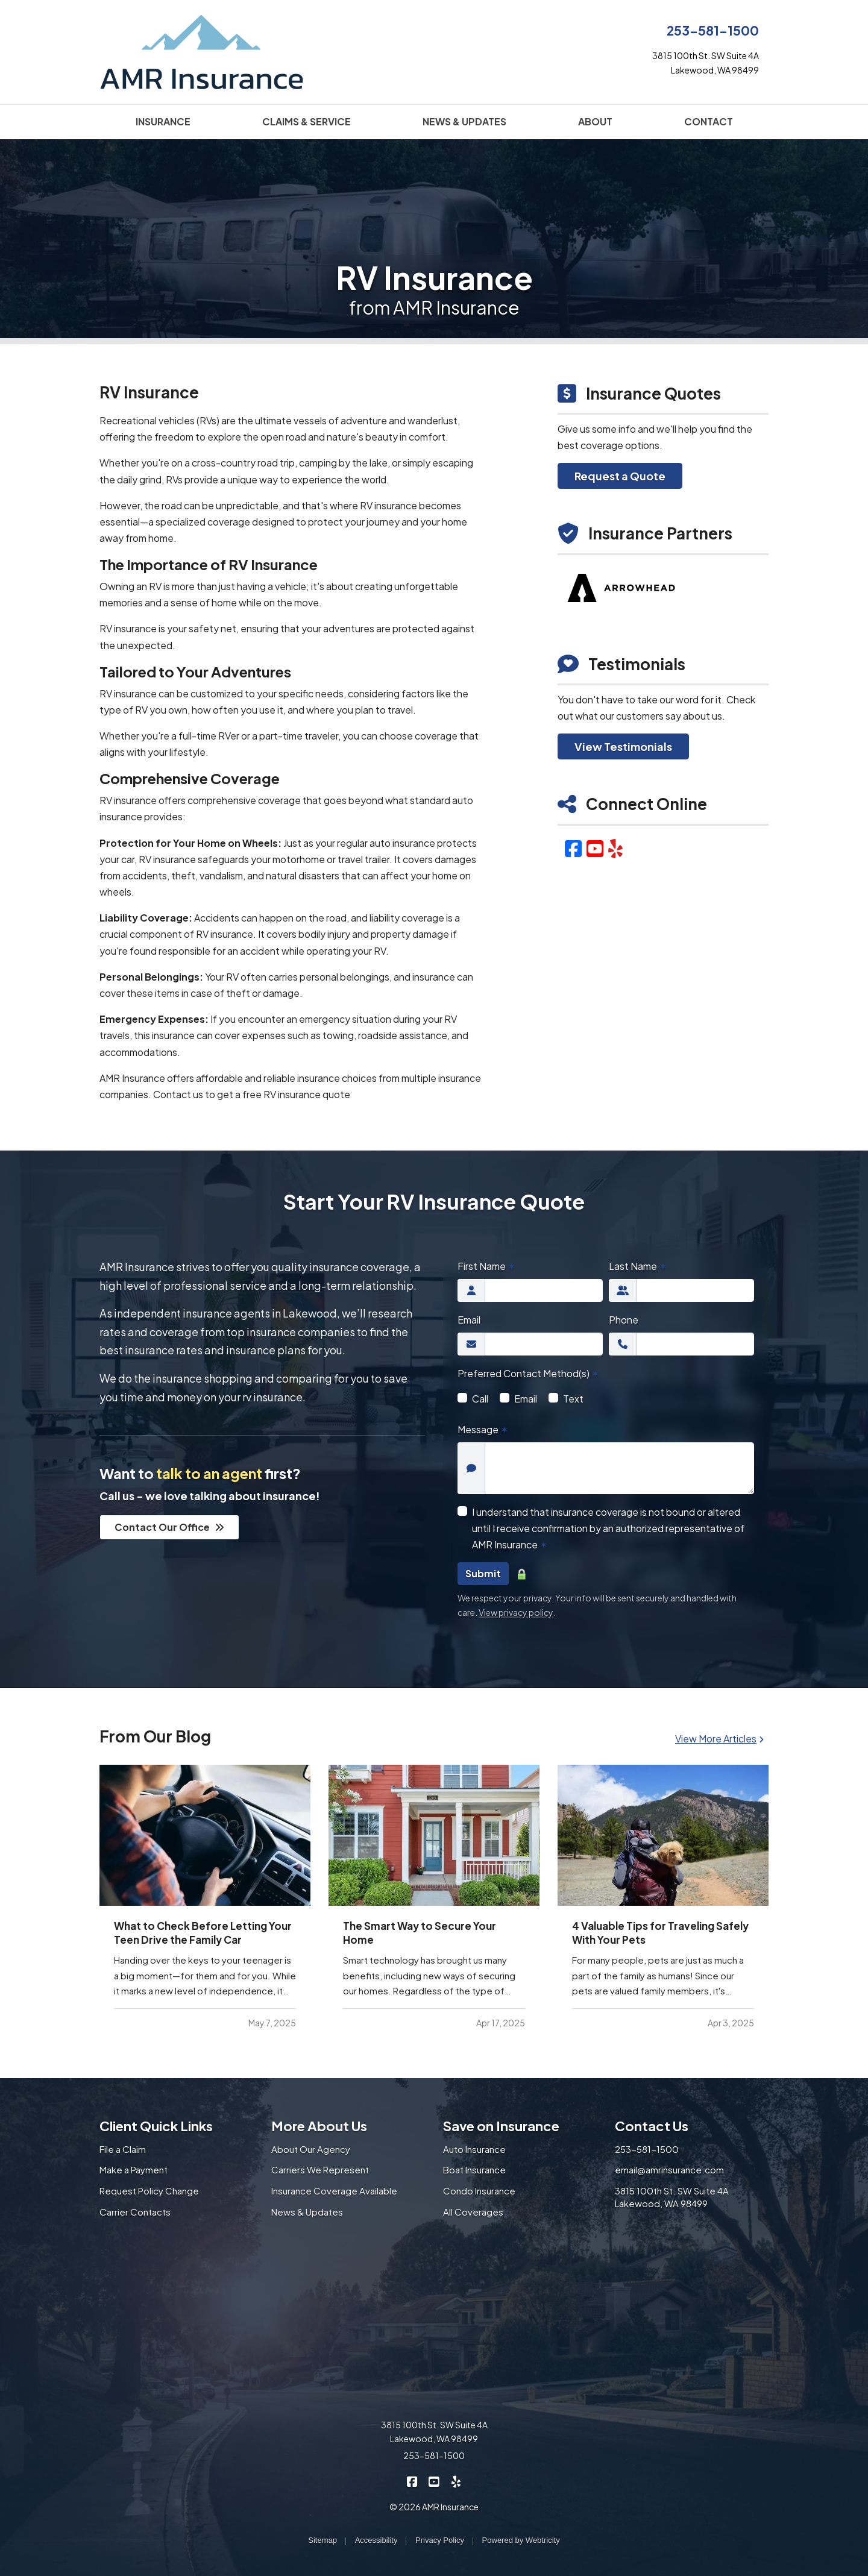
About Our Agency (310, 2149)
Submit (483, 1573)
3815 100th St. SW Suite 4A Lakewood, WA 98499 (672, 2197)
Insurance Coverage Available (334, 2190)
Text (573, 1398)
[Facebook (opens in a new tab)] (573, 848)
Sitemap (322, 2540)
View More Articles (719, 1738)
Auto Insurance (474, 2149)
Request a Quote (619, 476)
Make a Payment (133, 2169)
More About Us (319, 2125)
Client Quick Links (156, 2125)
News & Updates (307, 2211)
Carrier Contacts (135, 2211)
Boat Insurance (474, 2169)
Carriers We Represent (320, 2169)
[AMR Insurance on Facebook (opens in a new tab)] (413, 2481)
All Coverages (473, 2211)
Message (483, 1429)
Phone (623, 1319)
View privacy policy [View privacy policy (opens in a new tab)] (516, 1612)
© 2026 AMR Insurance (434, 2506)
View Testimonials (623, 746)
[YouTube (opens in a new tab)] (595, 848)
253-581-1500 (713, 30)
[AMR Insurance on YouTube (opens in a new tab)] (434, 2481)
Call (480, 1398)
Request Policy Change (149, 2190)
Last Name (638, 1266)
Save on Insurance (501, 2125)
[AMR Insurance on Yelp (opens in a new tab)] (456, 2481)
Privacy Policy (439, 2540)
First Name (486, 1266)
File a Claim (122, 2149)
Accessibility (376, 2540)
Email (469, 1319)
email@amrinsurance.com (669, 2169)
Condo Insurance (479, 2190)
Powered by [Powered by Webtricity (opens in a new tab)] (521, 2540)
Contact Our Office (169, 1527)
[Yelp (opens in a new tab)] (615, 848)
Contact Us (651, 2125)
